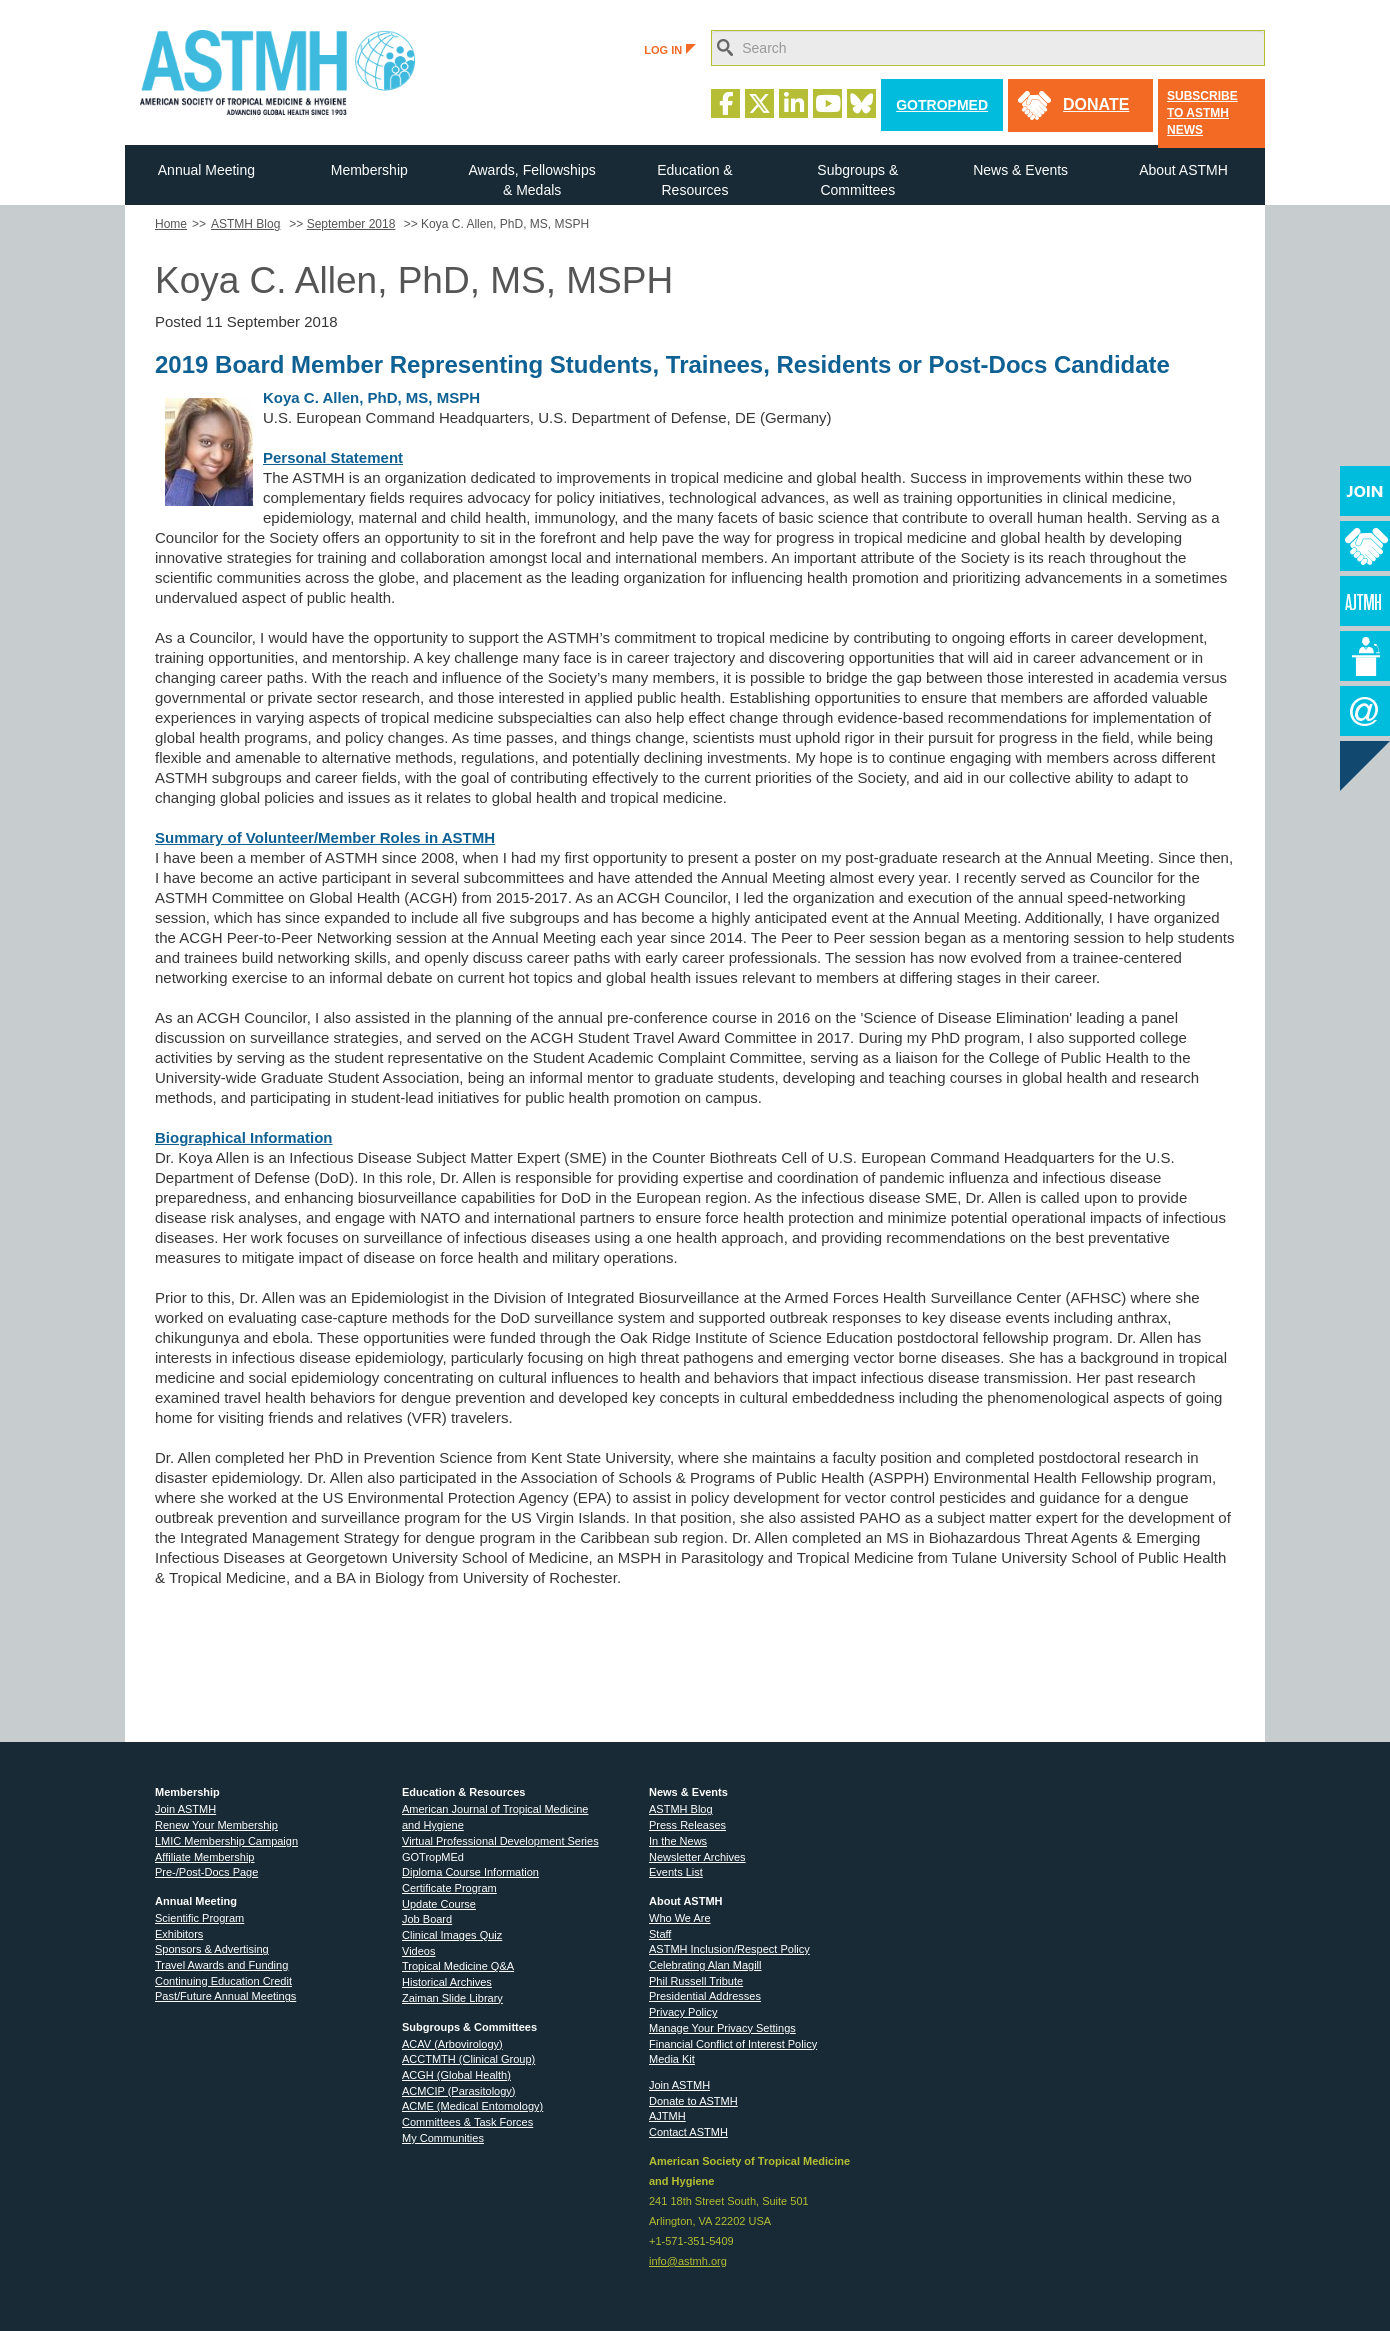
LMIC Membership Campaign (226, 1841)
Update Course (439, 1904)
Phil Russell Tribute (696, 1981)
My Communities (443, 2138)
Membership (369, 170)
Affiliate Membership (204, 1857)
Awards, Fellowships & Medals (531, 180)
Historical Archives (447, 1982)
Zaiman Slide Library (452, 1998)
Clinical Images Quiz (452, 1935)
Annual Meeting (206, 170)
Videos (418, 1951)
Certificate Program (449, 1888)
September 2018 (351, 224)
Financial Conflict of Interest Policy (733, 2044)
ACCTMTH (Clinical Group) (468, 2059)
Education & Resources (695, 180)
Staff (660, 1934)
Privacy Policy (683, 2012)
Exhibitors (179, 1934)
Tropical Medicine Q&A (458, 1966)
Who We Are (680, 1918)
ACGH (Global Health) (456, 2075)
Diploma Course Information (470, 1872)
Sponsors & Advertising (212, 1949)
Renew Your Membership (216, 1825)
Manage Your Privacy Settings (722, 2028)
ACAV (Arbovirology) (452, 2044)
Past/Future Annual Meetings (225, 1996)
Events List (676, 1872)
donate (1096, 104)
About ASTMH (1183, 170)
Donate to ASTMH (693, 2101)
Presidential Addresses (705, 1996)
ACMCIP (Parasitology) (459, 2091)
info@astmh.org (688, 2261)
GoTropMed (942, 105)
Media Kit (672, 2059)
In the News (678, 1841)
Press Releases (687, 1825)
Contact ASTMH (688, 2132)
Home (171, 224)
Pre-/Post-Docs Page (206, 1872)
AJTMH (667, 2116)
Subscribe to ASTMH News (1202, 113)
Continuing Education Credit (223, 1981)
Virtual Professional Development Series (500, 1841)
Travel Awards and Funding (221, 1965)
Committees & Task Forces (467, 2122)
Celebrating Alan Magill (705, 1965)
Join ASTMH (185, 1809)
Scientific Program (199, 1918)
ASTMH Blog (245, 224)
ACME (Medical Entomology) (472, 2106)
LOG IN (670, 50)
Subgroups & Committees (857, 180)
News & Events (1020, 170)
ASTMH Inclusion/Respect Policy (729, 1949)
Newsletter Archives (697, 1857)
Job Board (427, 1919)
